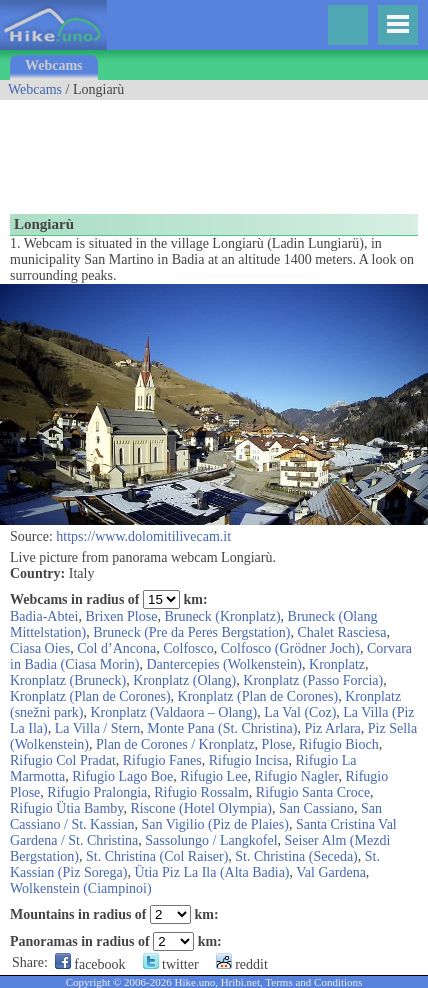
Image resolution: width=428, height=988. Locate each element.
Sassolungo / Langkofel (211, 840)
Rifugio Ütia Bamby (66, 808)
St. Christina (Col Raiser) (157, 856)
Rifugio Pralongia (97, 792)
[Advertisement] (160, 150)
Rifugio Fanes (162, 760)
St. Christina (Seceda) (296, 856)
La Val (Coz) (300, 712)
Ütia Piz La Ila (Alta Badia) (211, 872)
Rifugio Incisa (249, 760)
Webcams (54, 65)
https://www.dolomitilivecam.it (143, 536)
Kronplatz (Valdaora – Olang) (173, 712)
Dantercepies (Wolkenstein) (224, 664)
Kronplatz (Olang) (184, 680)
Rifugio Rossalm (201, 792)
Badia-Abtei (44, 616)
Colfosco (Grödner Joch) (290, 648)
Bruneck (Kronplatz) (222, 616)
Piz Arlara (332, 728)
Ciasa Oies (40, 648)
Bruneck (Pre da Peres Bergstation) (191, 632)
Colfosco (188, 648)
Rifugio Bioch (339, 744)
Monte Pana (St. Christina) (222, 728)
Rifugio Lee (213, 776)
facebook (90, 964)
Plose (277, 744)
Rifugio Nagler (297, 776)
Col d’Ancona (116, 648)
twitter (171, 964)
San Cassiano (316, 808)
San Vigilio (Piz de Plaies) (214, 824)
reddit (242, 964)
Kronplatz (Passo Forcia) (313, 680)
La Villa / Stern (98, 728)
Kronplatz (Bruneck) (68, 680)
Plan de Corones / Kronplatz (175, 744)
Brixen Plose (121, 616)
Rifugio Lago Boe (122, 776)
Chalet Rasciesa (341, 632)
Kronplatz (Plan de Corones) (90, 696)
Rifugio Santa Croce (313, 792)
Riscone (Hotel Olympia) (201, 808)
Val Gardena (331, 872)
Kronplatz (337, 664)
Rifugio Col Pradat (63, 760)
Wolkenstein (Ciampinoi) (81, 888)
